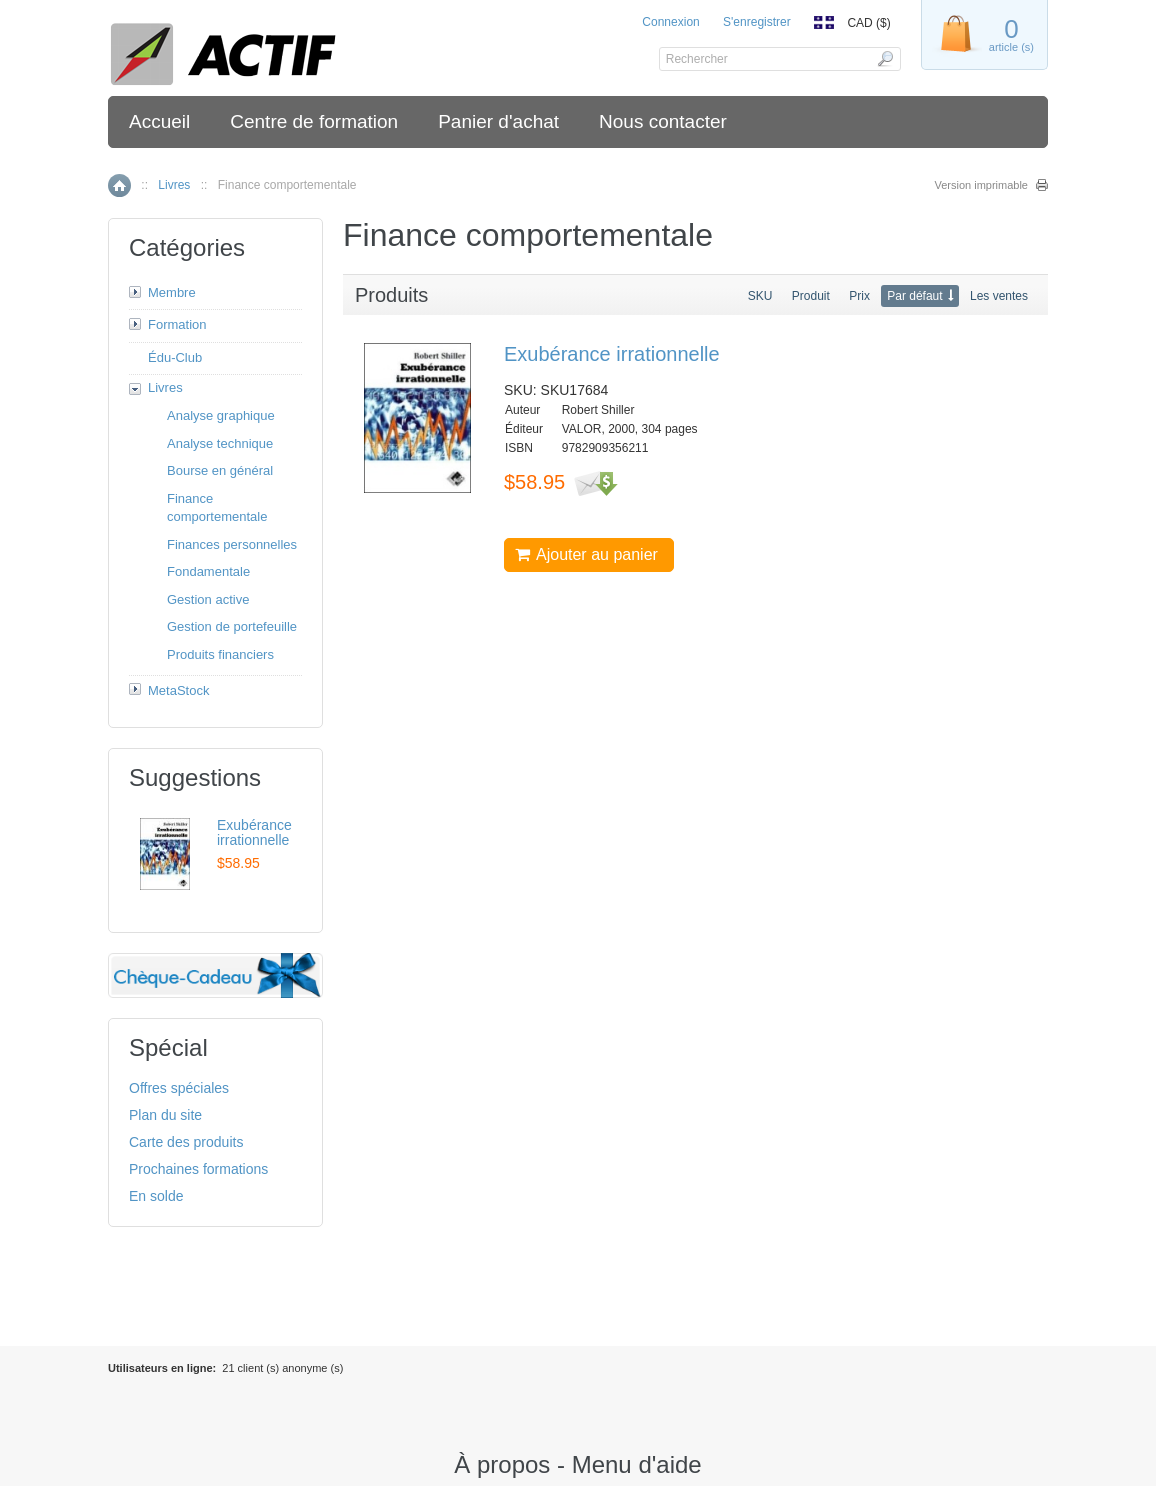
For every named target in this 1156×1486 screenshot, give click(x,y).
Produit (811, 296)
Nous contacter (663, 121)
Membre (172, 292)
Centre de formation (314, 121)
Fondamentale (208, 571)
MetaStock (178, 690)
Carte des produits (186, 1142)
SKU (760, 296)
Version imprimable (981, 185)
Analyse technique (220, 443)
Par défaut (914, 296)
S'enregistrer (757, 22)
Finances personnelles (232, 544)
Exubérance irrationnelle (612, 354)
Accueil (159, 121)
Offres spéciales (179, 1088)
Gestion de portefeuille (232, 626)
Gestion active (208, 599)
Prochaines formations (198, 1169)
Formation (177, 324)
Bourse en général (220, 470)
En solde (156, 1196)
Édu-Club (175, 357)
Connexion (670, 22)
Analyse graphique (221, 415)
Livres (174, 185)
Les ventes (999, 296)
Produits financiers (220, 654)
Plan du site (165, 1115)
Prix (859, 296)
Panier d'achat (498, 121)
